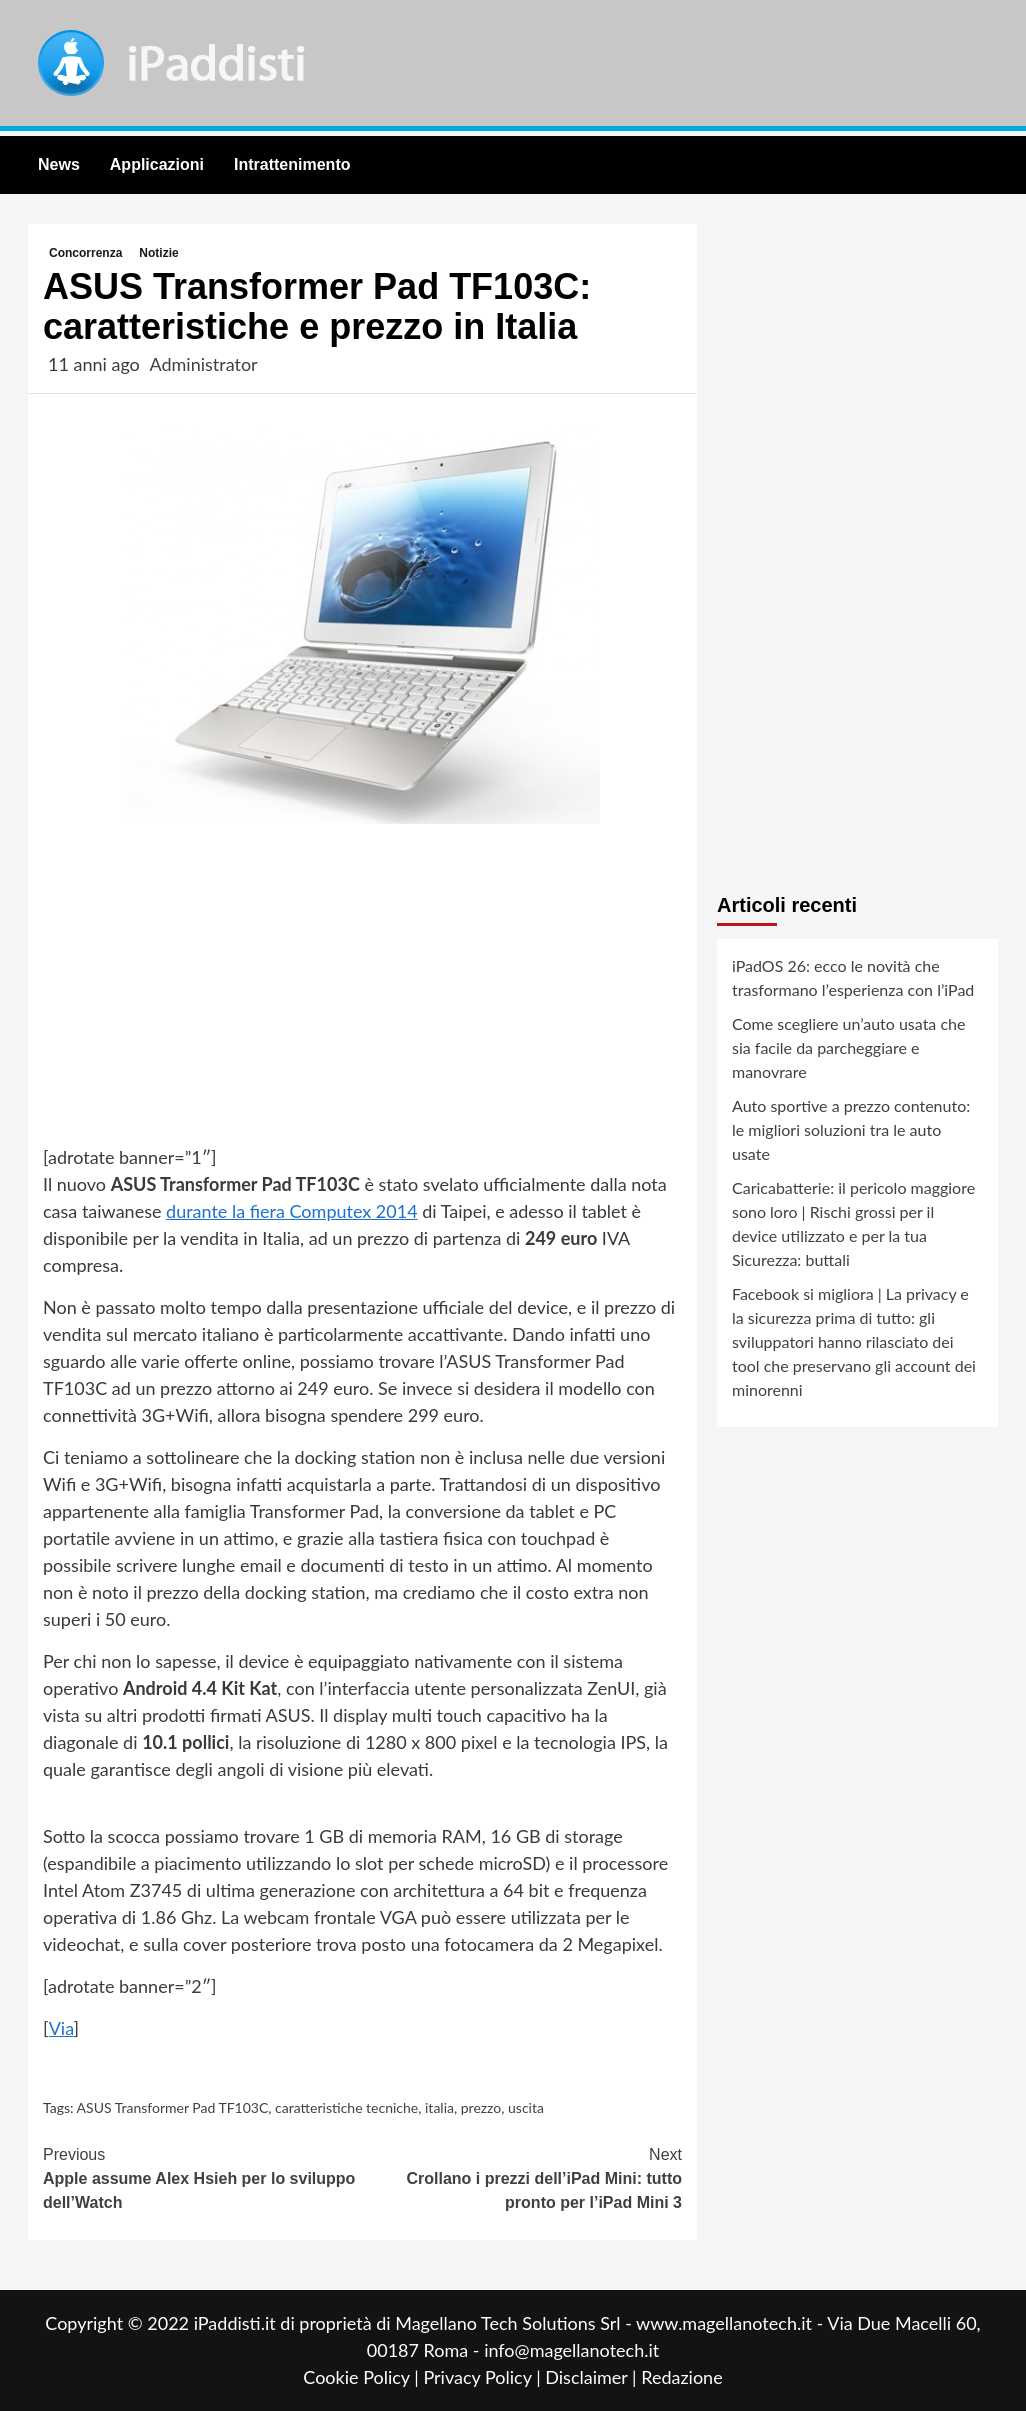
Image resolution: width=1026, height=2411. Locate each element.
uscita (526, 2107)
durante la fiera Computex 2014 (292, 1211)
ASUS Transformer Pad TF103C (173, 2107)
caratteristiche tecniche (346, 2107)
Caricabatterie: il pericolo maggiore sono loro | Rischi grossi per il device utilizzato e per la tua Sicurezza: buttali (853, 1223)
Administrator (203, 364)
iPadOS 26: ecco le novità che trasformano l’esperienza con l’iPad (853, 977)
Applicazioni (157, 164)
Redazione (681, 2377)
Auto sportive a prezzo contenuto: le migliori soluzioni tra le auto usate (851, 1129)
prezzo (481, 2107)
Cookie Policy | (363, 2377)
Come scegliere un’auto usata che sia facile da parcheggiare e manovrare (848, 1047)
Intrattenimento (292, 164)
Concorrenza (85, 253)
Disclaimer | (593, 2377)
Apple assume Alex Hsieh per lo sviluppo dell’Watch (203, 2177)
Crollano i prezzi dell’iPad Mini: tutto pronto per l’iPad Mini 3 (523, 2177)
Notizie (158, 253)
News (59, 164)
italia (439, 2107)
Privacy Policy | (484, 2377)
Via (61, 2028)
